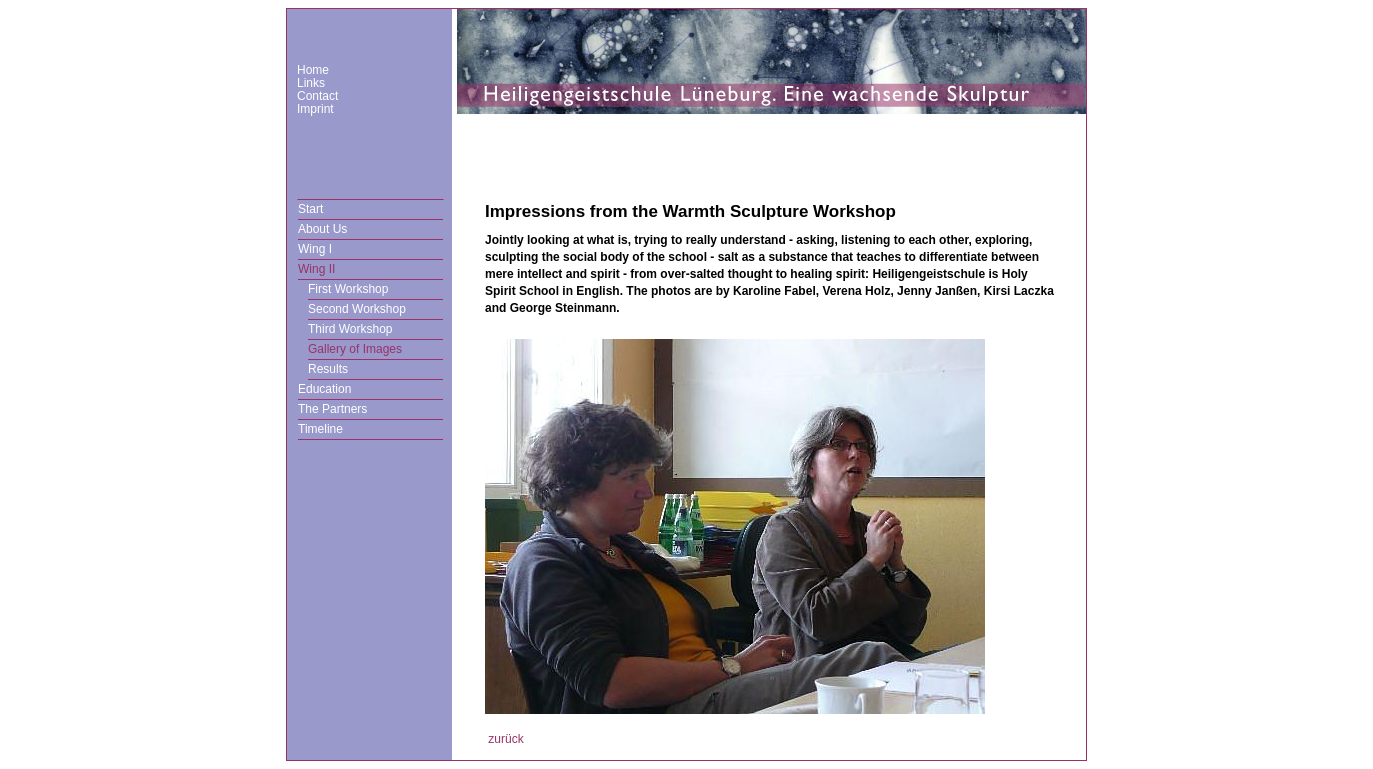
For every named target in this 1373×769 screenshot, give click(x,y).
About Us (322, 229)
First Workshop (348, 289)
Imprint (315, 109)
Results (328, 369)
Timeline (320, 429)
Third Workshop (350, 329)
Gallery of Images (355, 349)
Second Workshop (357, 309)
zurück (504, 739)
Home (313, 70)
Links (311, 83)
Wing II (316, 269)
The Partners (332, 409)
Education (324, 389)
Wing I (315, 249)
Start (310, 209)
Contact (317, 96)
